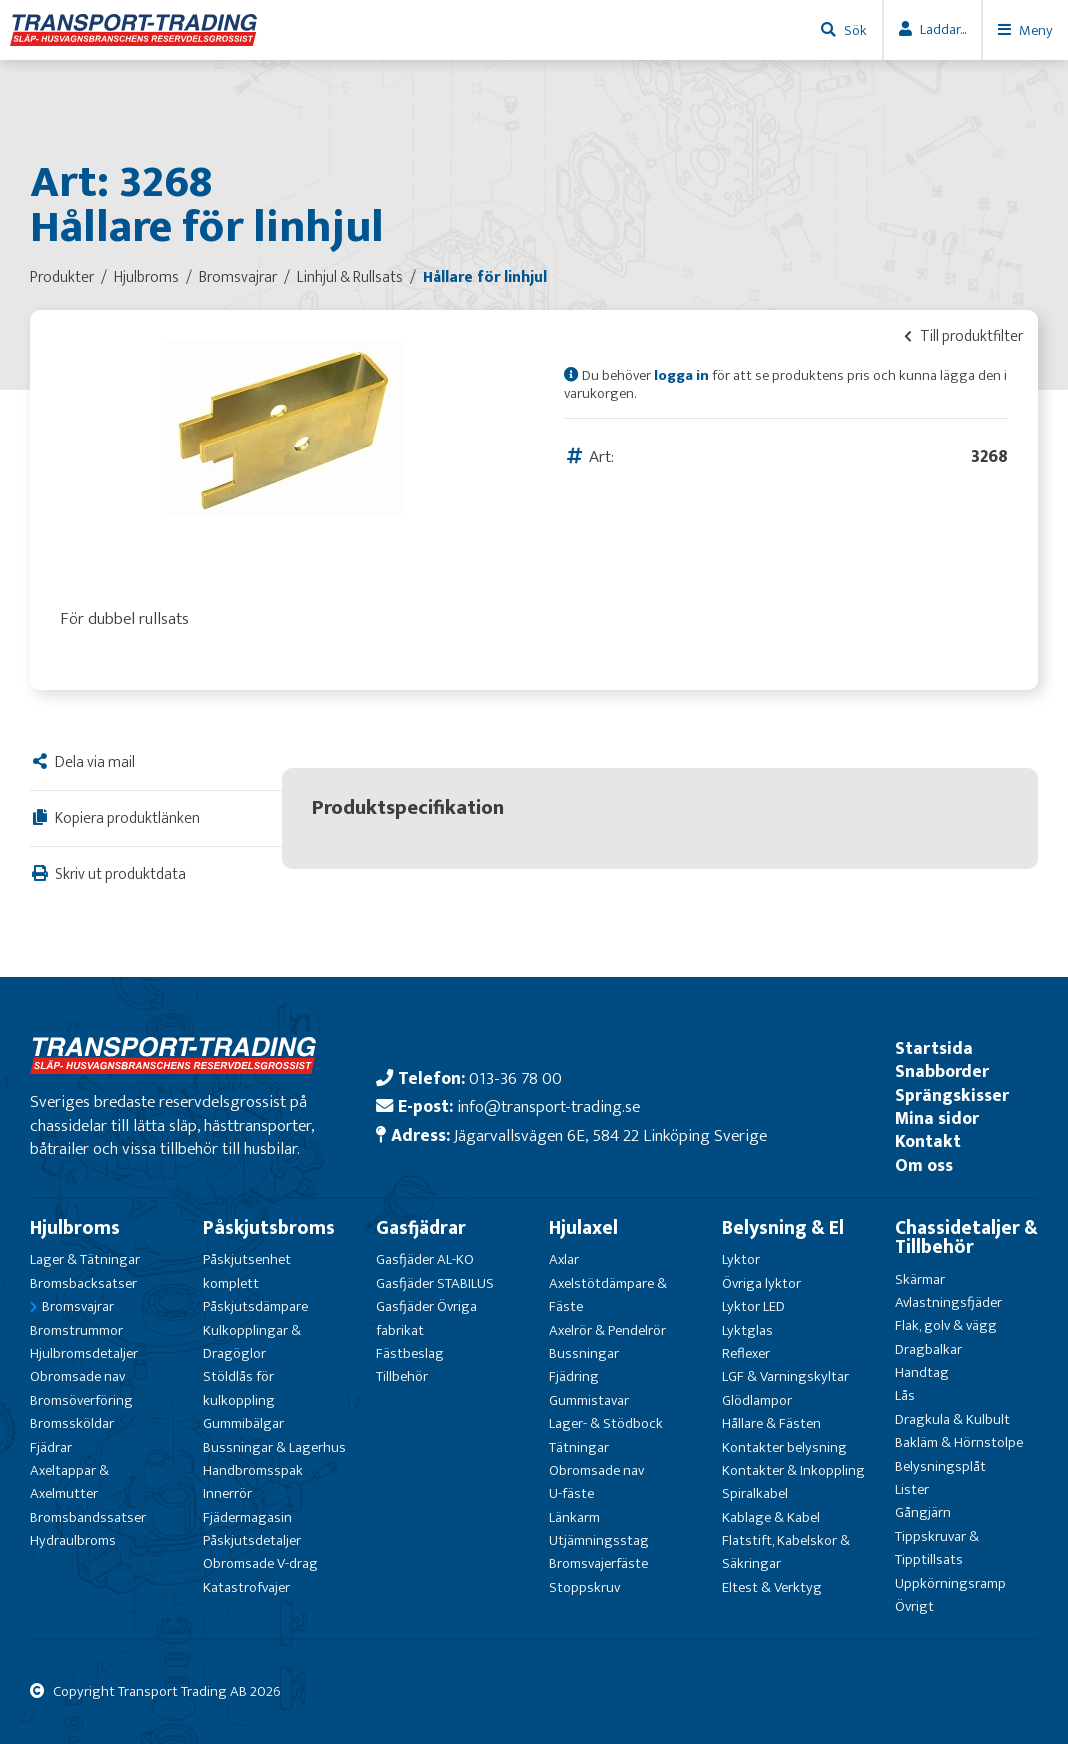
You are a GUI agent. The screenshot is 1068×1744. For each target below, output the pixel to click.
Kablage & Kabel (771, 1517)
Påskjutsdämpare (255, 1306)
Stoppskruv (584, 1587)
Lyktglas (747, 1330)
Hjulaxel (583, 1228)
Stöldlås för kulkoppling (239, 1388)
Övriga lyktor (761, 1283)
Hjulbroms (75, 1228)
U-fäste (571, 1493)
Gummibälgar (243, 1423)
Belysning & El (783, 1228)
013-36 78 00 (515, 1078)
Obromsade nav (77, 1376)
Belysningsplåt (940, 1466)
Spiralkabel (755, 1493)
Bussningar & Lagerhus (274, 1447)
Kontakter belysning (784, 1447)
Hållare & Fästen (771, 1423)
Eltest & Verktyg (772, 1587)
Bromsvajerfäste (598, 1563)
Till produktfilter (963, 336)
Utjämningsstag (599, 1540)
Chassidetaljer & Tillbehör (966, 1237)
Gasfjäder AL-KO (425, 1259)
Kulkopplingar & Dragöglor (252, 1342)
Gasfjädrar (421, 1228)
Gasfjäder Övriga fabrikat (426, 1318)
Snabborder (942, 1071)
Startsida (934, 1048)
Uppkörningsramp (950, 1583)
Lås (905, 1395)
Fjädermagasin (247, 1517)
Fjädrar (51, 1447)
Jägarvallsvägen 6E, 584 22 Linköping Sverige (610, 1135)
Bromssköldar (72, 1423)
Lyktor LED (753, 1306)
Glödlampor (757, 1400)
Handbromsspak (253, 1470)
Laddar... (943, 29)
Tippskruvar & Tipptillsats (937, 1548)
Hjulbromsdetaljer (84, 1353)
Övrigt (914, 1606)
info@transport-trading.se (548, 1106)
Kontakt (928, 1141)
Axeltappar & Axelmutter (69, 1482)
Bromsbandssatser (88, 1517)
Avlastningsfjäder (948, 1302)
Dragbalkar (928, 1349)
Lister (912, 1489)
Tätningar (579, 1447)
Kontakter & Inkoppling (793, 1470)
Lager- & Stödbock (606, 1423)
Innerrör (227, 1493)
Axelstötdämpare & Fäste (608, 1295)
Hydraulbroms (73, 1540)
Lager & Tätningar (85, 1259)
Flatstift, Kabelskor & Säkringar (786, 1552)
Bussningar (584, 1353)
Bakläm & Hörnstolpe (959, 1442)
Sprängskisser (952, 1095)
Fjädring (574, 1376)
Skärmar (920, 1279)
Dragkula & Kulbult (952, 1419)
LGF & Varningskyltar (785, 1376)
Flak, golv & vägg (946, 1325)
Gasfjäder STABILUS (435, 1283)
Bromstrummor (76, 1330)
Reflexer (746, 1353)
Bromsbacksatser (83, 1283)
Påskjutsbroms (269, 1228)
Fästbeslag (410, 1353)
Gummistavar (589, 1400)
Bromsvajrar (78, 1306)
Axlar (564, 1259)
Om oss (924, 1165)
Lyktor (741, 1259)
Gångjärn (923, 1512)
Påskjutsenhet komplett (247, 1271)
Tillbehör (402, 1376)
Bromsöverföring (81, 1400)
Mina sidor (937, 1118)
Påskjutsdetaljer (252, 1540)
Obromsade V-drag (260, 1563)
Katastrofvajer (246, 1587)
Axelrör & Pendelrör (607, 1330)
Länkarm (574, 1517)
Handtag (922, 1372)
